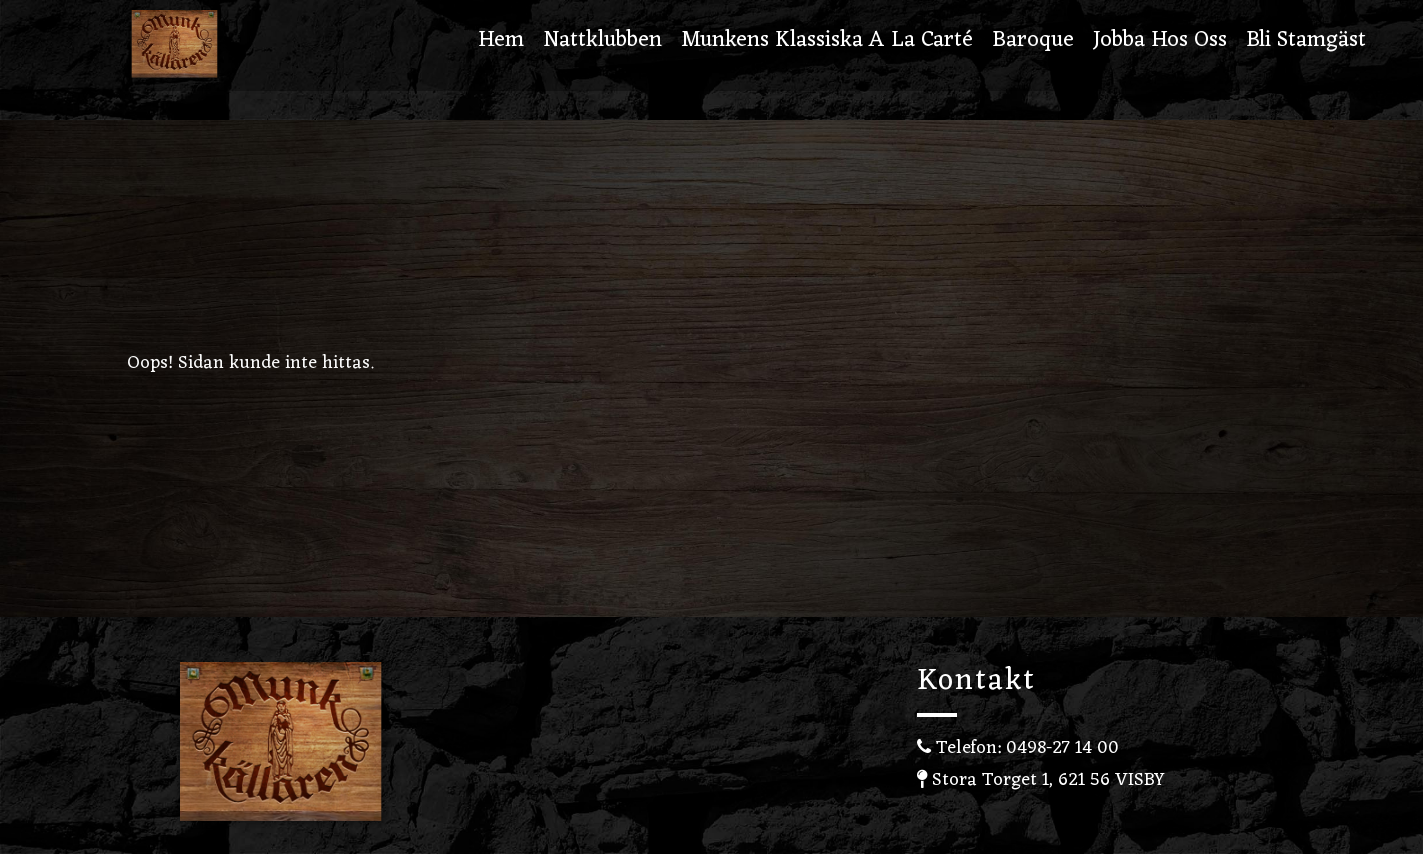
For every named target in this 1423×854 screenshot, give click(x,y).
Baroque (1033, 42)
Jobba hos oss (1160, 42)
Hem (501, 42)
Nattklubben (602, 42)
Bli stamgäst (1306, 42)
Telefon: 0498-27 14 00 (1018, 748)
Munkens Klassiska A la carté (827, 42)
